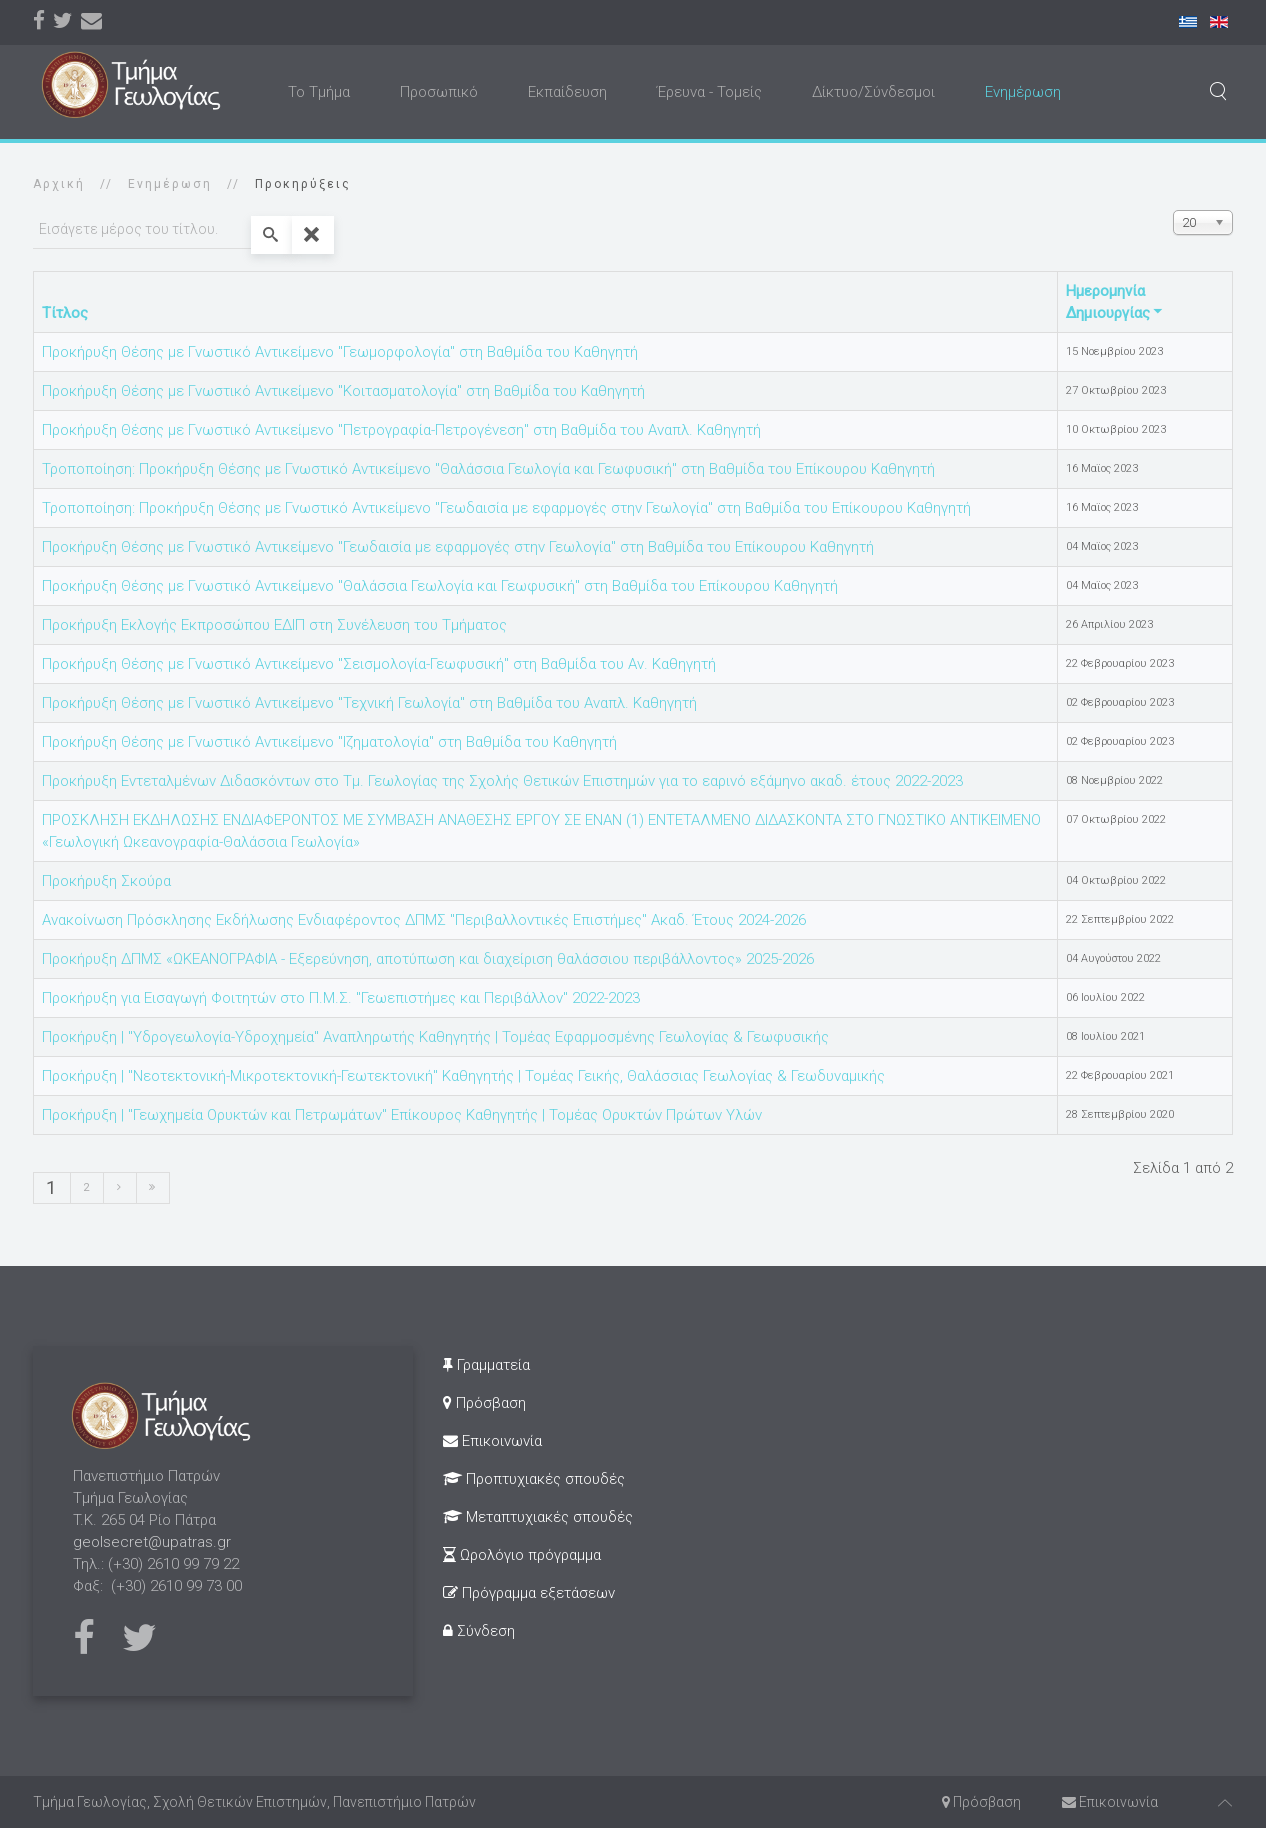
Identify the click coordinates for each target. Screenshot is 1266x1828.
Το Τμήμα (319, 92)
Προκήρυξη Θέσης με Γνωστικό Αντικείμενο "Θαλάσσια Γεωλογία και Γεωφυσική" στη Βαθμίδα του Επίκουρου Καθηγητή (440, 586)
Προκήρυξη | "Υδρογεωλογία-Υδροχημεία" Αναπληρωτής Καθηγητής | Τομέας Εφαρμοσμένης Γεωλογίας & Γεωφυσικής (435, 1037)
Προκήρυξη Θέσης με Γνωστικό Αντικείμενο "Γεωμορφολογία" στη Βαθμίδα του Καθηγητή (340, 352)
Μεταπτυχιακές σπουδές (538, 1517)
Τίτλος (65, 313)
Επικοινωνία (492, 1441)
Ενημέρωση (1023, 92)
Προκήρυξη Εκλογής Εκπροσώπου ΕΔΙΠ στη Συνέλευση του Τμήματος (274, 625)
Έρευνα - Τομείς (709, 92)
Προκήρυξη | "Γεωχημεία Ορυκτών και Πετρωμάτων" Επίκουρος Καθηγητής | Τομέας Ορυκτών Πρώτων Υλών (402, 1115)
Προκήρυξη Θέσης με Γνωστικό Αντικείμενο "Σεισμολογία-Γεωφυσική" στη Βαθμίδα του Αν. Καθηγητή (379, 664)
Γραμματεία (486, 1365)
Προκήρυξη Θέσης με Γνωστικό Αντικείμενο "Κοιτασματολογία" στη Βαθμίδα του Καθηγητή (343, 391)
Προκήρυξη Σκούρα (106, 881)
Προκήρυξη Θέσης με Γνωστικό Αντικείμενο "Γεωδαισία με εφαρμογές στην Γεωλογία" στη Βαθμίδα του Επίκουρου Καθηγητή (458, 547)
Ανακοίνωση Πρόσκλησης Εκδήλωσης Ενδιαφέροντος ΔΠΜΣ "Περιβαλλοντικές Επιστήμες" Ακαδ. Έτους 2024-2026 (424, 920)
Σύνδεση (479, 1631)
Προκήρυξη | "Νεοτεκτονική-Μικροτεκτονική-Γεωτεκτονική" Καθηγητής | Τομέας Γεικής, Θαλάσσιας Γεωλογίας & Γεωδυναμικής (463, 1076)
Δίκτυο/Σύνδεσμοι (873, 92)
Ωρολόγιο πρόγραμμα (522, 1555)
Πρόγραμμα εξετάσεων (529, 1593)
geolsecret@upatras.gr (152, 1542)
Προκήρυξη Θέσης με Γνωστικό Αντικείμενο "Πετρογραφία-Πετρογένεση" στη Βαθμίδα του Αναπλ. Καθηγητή (401, 430)
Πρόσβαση (484, 1403)
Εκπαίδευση (567, 92)
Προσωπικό (439, 92)
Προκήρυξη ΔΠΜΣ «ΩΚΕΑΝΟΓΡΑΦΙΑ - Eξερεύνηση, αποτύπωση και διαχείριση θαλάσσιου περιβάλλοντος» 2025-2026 (428, 959)
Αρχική (59, 184)
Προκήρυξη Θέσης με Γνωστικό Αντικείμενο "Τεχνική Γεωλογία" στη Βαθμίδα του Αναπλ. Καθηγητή (369, 703)
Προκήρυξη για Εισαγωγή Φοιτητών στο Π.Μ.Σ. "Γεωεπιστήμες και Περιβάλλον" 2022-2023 (341, 998)
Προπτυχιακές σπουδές (534, 1479)
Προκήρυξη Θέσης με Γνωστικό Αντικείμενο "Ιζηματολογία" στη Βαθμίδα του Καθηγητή (329, 742)
